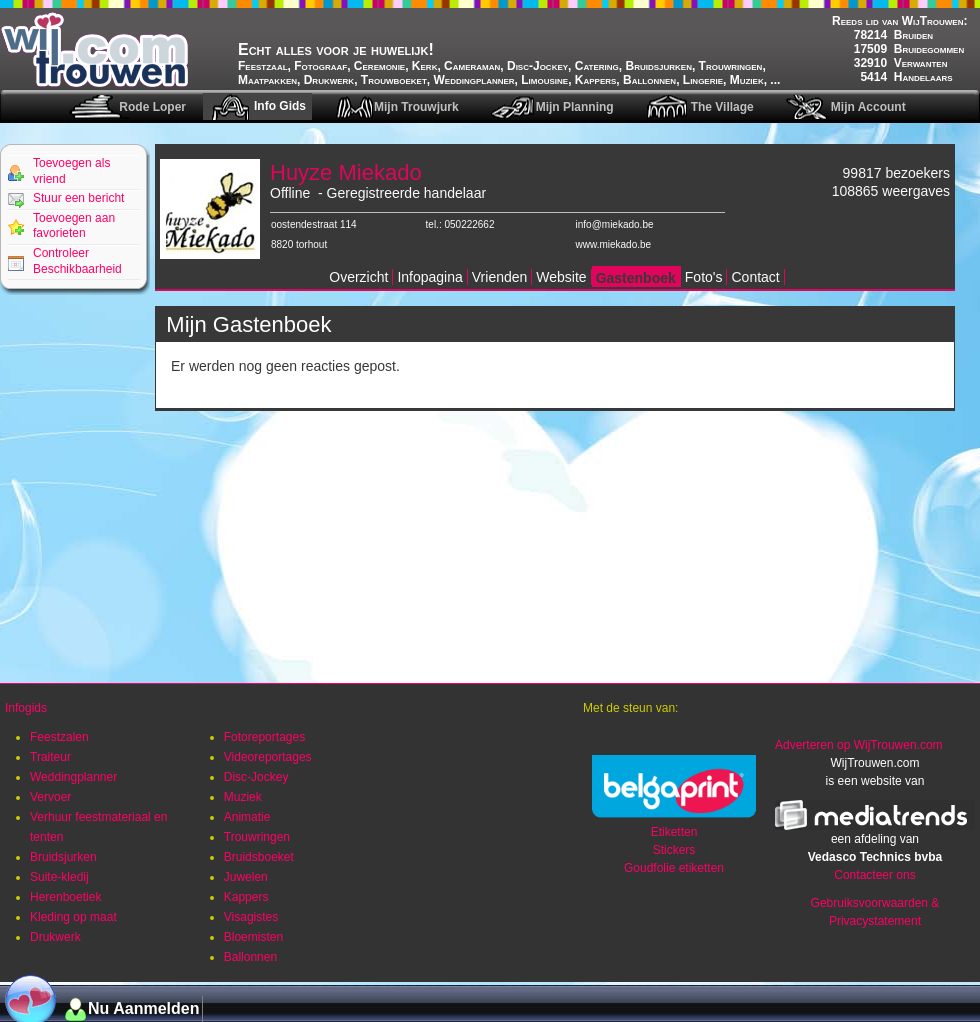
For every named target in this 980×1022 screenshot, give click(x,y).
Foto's (704, 277)
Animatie (247, 817)
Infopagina (429, 277)
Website (561, 277)
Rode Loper (152, 107)
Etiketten (674, 832)
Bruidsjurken (63, 857)
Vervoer (50, 797)
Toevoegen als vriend (71, 171)
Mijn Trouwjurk (416, 107)
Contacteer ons (874, 875)
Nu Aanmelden (143, 1008)
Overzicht (358, 277)
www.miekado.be (614, 244)
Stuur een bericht (78, 198)
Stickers (674, 850)
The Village (722, 107)
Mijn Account (868, 107)
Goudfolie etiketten (674, 868)
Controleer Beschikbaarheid (77, 261)
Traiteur (50, 757)
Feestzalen (59, 737)
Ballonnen (250, 957)
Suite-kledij (59, 877)
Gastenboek (636, 278)
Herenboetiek (65, 897)
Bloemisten (253, 937)
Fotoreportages (264, 737)
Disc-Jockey (256, 777)
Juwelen (246, 877)
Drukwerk (55, 937)
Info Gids (280, 106)
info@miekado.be (615, 224)
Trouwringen (257, 837)
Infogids (26, 708)
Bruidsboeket (259, 857)
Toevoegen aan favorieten (74, 226)
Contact (755, 277)
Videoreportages (268, 757)
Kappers (246, 897)
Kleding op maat (73, 917)
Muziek (243, 797)
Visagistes (251, 917)
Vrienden (500, 277)
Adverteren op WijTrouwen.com (859, 745)
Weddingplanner (73, 777)
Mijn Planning (575, 107)
